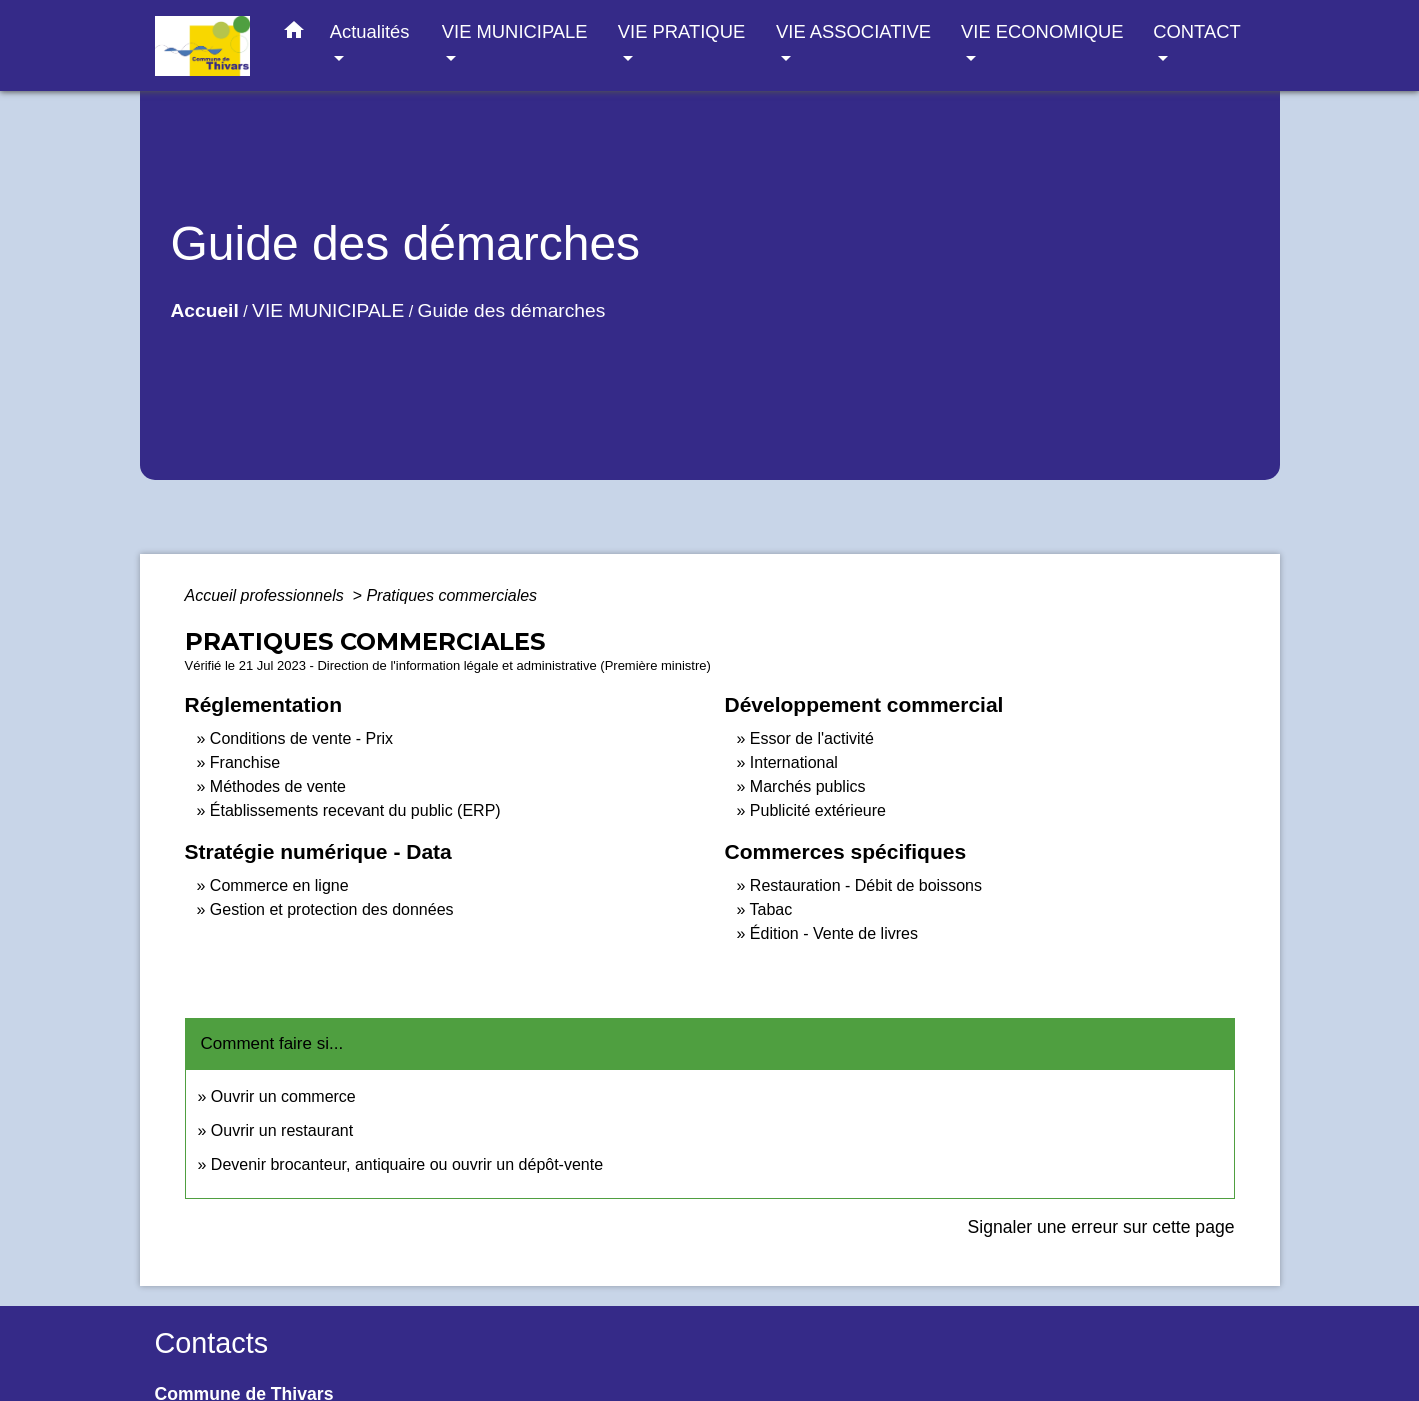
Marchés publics (808, 786)
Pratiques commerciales (451, 595)
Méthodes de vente (278, 786)
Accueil (205, 310)
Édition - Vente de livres (834, 933)
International (794, 762)
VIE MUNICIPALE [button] (515, 31)
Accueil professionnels (267, 595)
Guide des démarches (512, 310)
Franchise (245, 762)
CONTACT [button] (1196, 31)
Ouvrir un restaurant (282, 1130)
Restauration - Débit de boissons (866, 885)
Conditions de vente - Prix (301, 738)
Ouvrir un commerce (283, 1096)
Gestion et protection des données (332, 909)
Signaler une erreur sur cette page (1101, 1227)
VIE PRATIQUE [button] (681, 31)
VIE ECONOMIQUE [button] (1042, 31)
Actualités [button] (370, 31)
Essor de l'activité (812, 738)
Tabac (771, 909)
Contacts (212, 1343)
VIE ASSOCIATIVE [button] (853, 31)
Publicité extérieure (818, 810)
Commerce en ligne (279, 885)
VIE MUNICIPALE (328, 310)
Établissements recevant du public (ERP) (355, 810)
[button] (294, 34)
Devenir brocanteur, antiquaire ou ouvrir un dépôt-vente (407, 1164)
